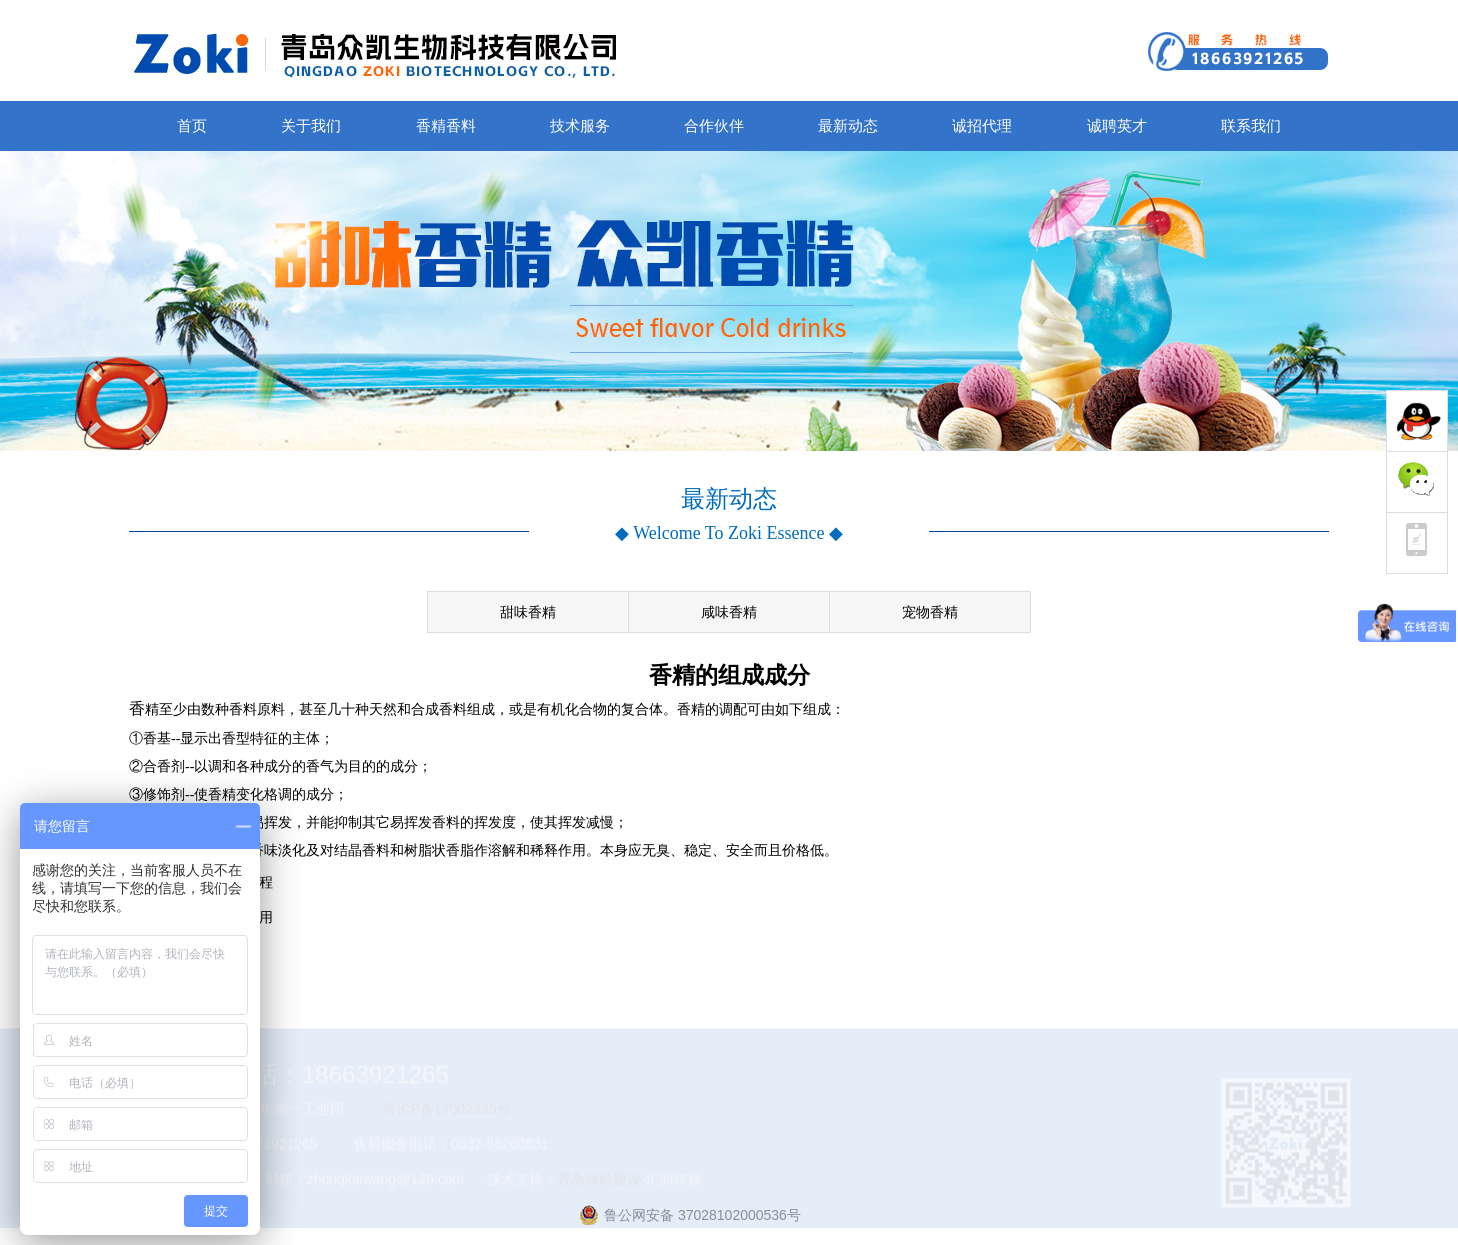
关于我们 (311, 125)
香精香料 (446, 125)
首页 (192, 125)
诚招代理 (982, 125)
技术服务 (580, 125)
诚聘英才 (1117, 125)
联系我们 (1251, 125)
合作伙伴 (714, 125)
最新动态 (848, 125)
